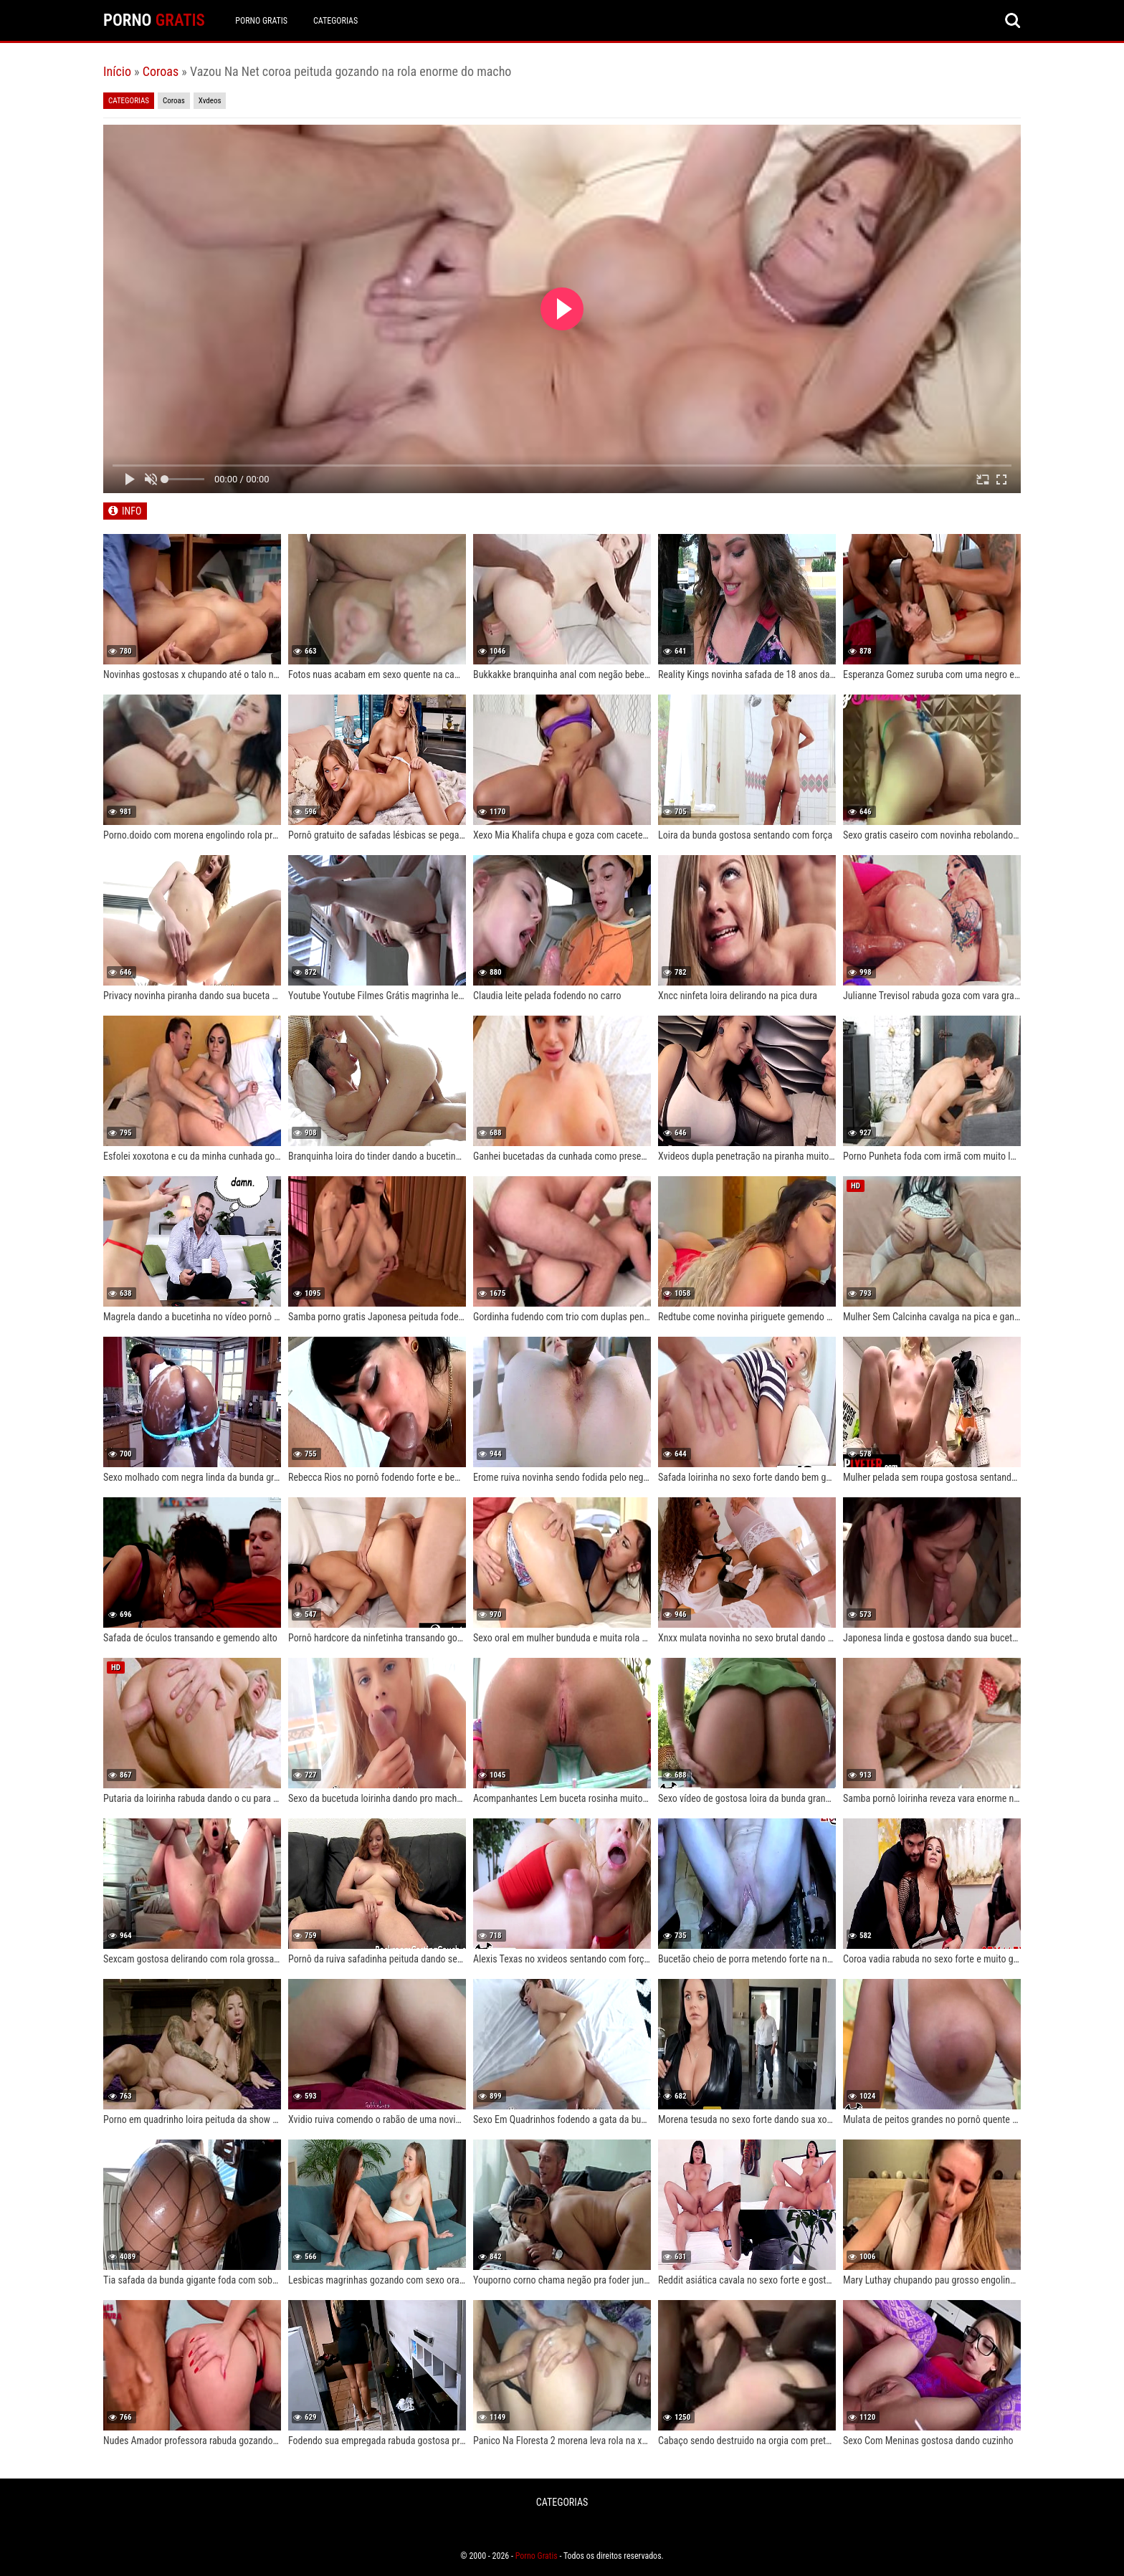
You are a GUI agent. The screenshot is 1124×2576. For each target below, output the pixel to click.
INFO (131, 511)
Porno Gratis (262, 21)
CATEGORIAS (336, 21)
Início (117, 71)
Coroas (160, 71)
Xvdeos (210, 100)
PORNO (154, 20)
